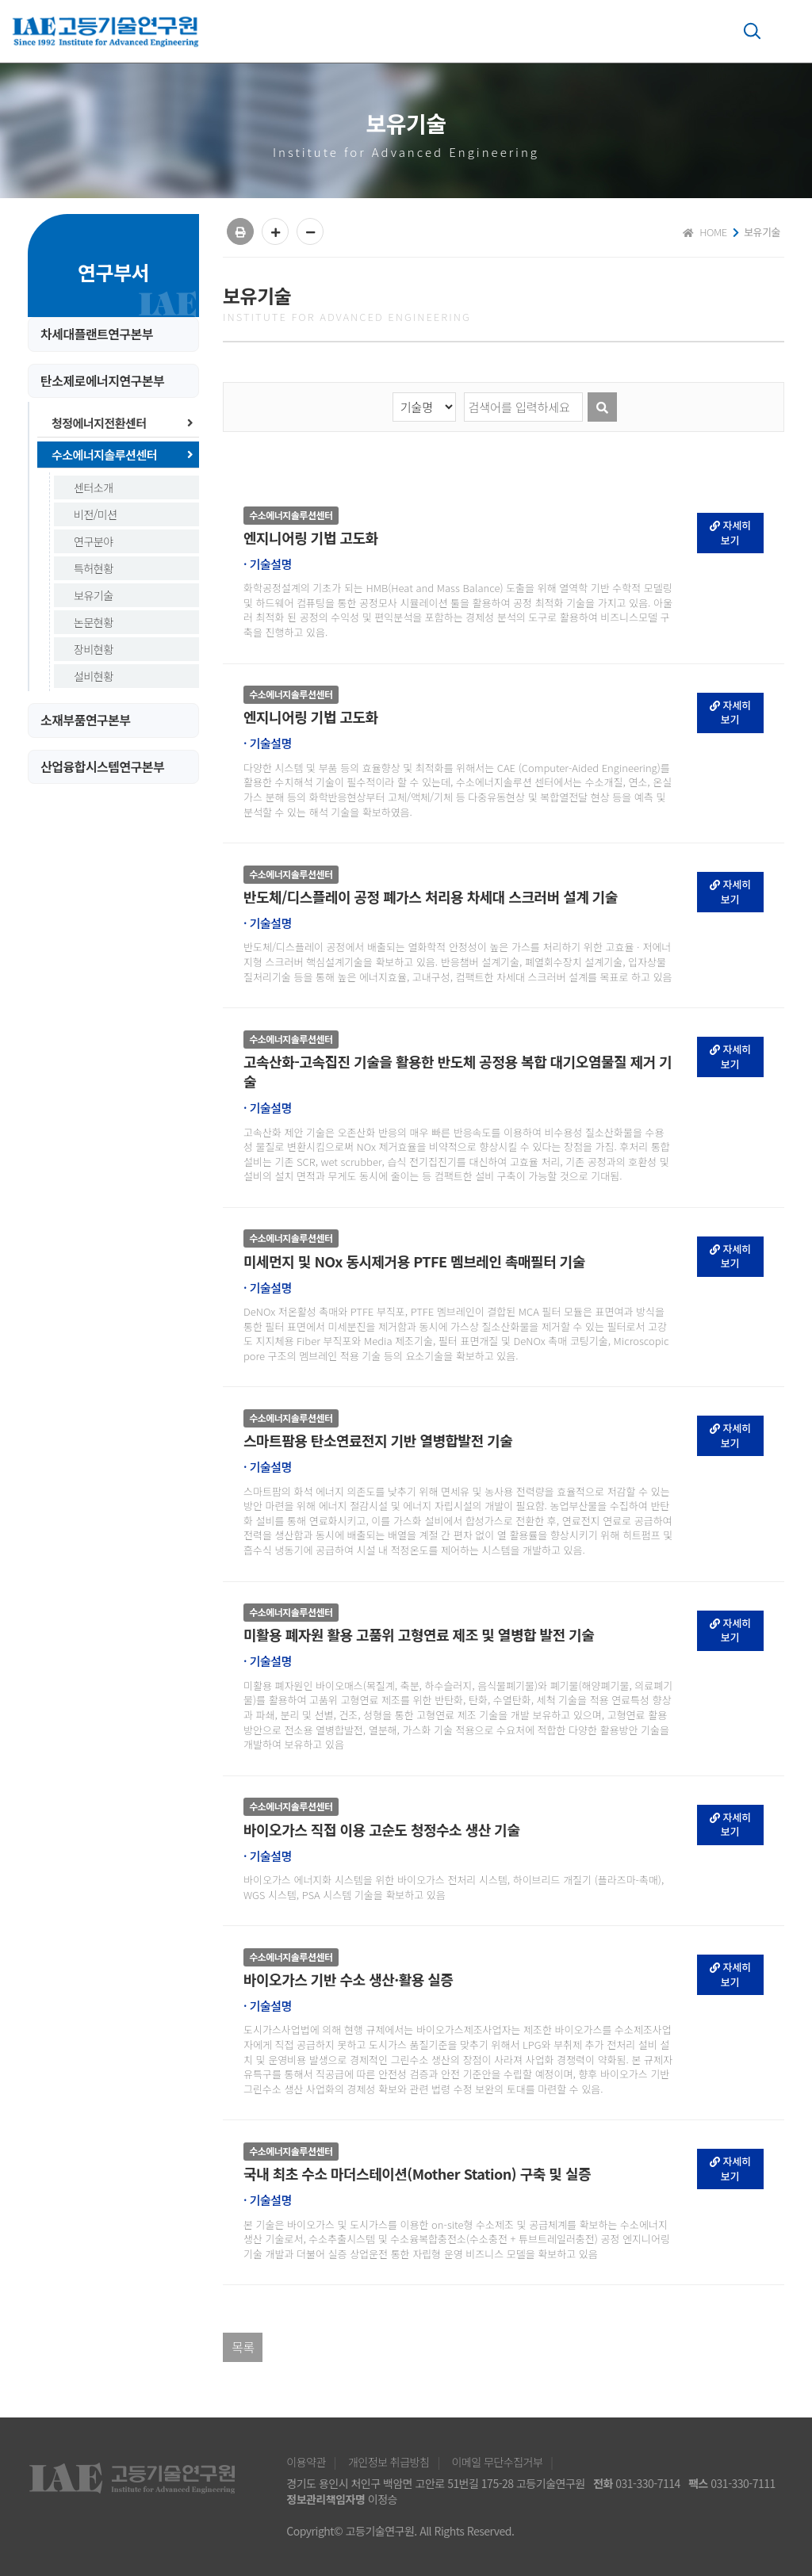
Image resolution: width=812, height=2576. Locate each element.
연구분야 (93, 541)
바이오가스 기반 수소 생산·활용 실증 (348, 1979)
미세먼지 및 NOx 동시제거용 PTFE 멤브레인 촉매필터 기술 (414, 1261)
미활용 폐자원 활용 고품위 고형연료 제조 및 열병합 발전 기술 (418, 1635)
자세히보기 (731, 533)
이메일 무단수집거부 (496, 2462)
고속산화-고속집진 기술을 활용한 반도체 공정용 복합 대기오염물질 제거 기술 (457, 1071)
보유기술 (93, 595)
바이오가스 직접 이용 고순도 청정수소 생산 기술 (381, 1830)
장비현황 (93, 649)
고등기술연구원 (108, 32)
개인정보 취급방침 (388, 2462)
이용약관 (306, 2462)
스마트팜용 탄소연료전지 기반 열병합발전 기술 (377, 1440)
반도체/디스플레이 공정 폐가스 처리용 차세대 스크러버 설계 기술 (430, 897)
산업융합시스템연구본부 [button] (102, 767)
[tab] (113, 334)
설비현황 (93, 676)
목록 (243, 2346)
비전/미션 (95, 514)
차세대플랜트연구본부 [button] (96, 334)
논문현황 (93, 622)
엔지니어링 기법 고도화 (310, 538)
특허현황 (93, 568)
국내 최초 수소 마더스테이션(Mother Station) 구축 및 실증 (417, 2174)
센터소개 (93, 487)
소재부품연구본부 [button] (85, 720)
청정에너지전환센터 (122, 423)
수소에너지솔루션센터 (122, 454)
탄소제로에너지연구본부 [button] (102, 381)
